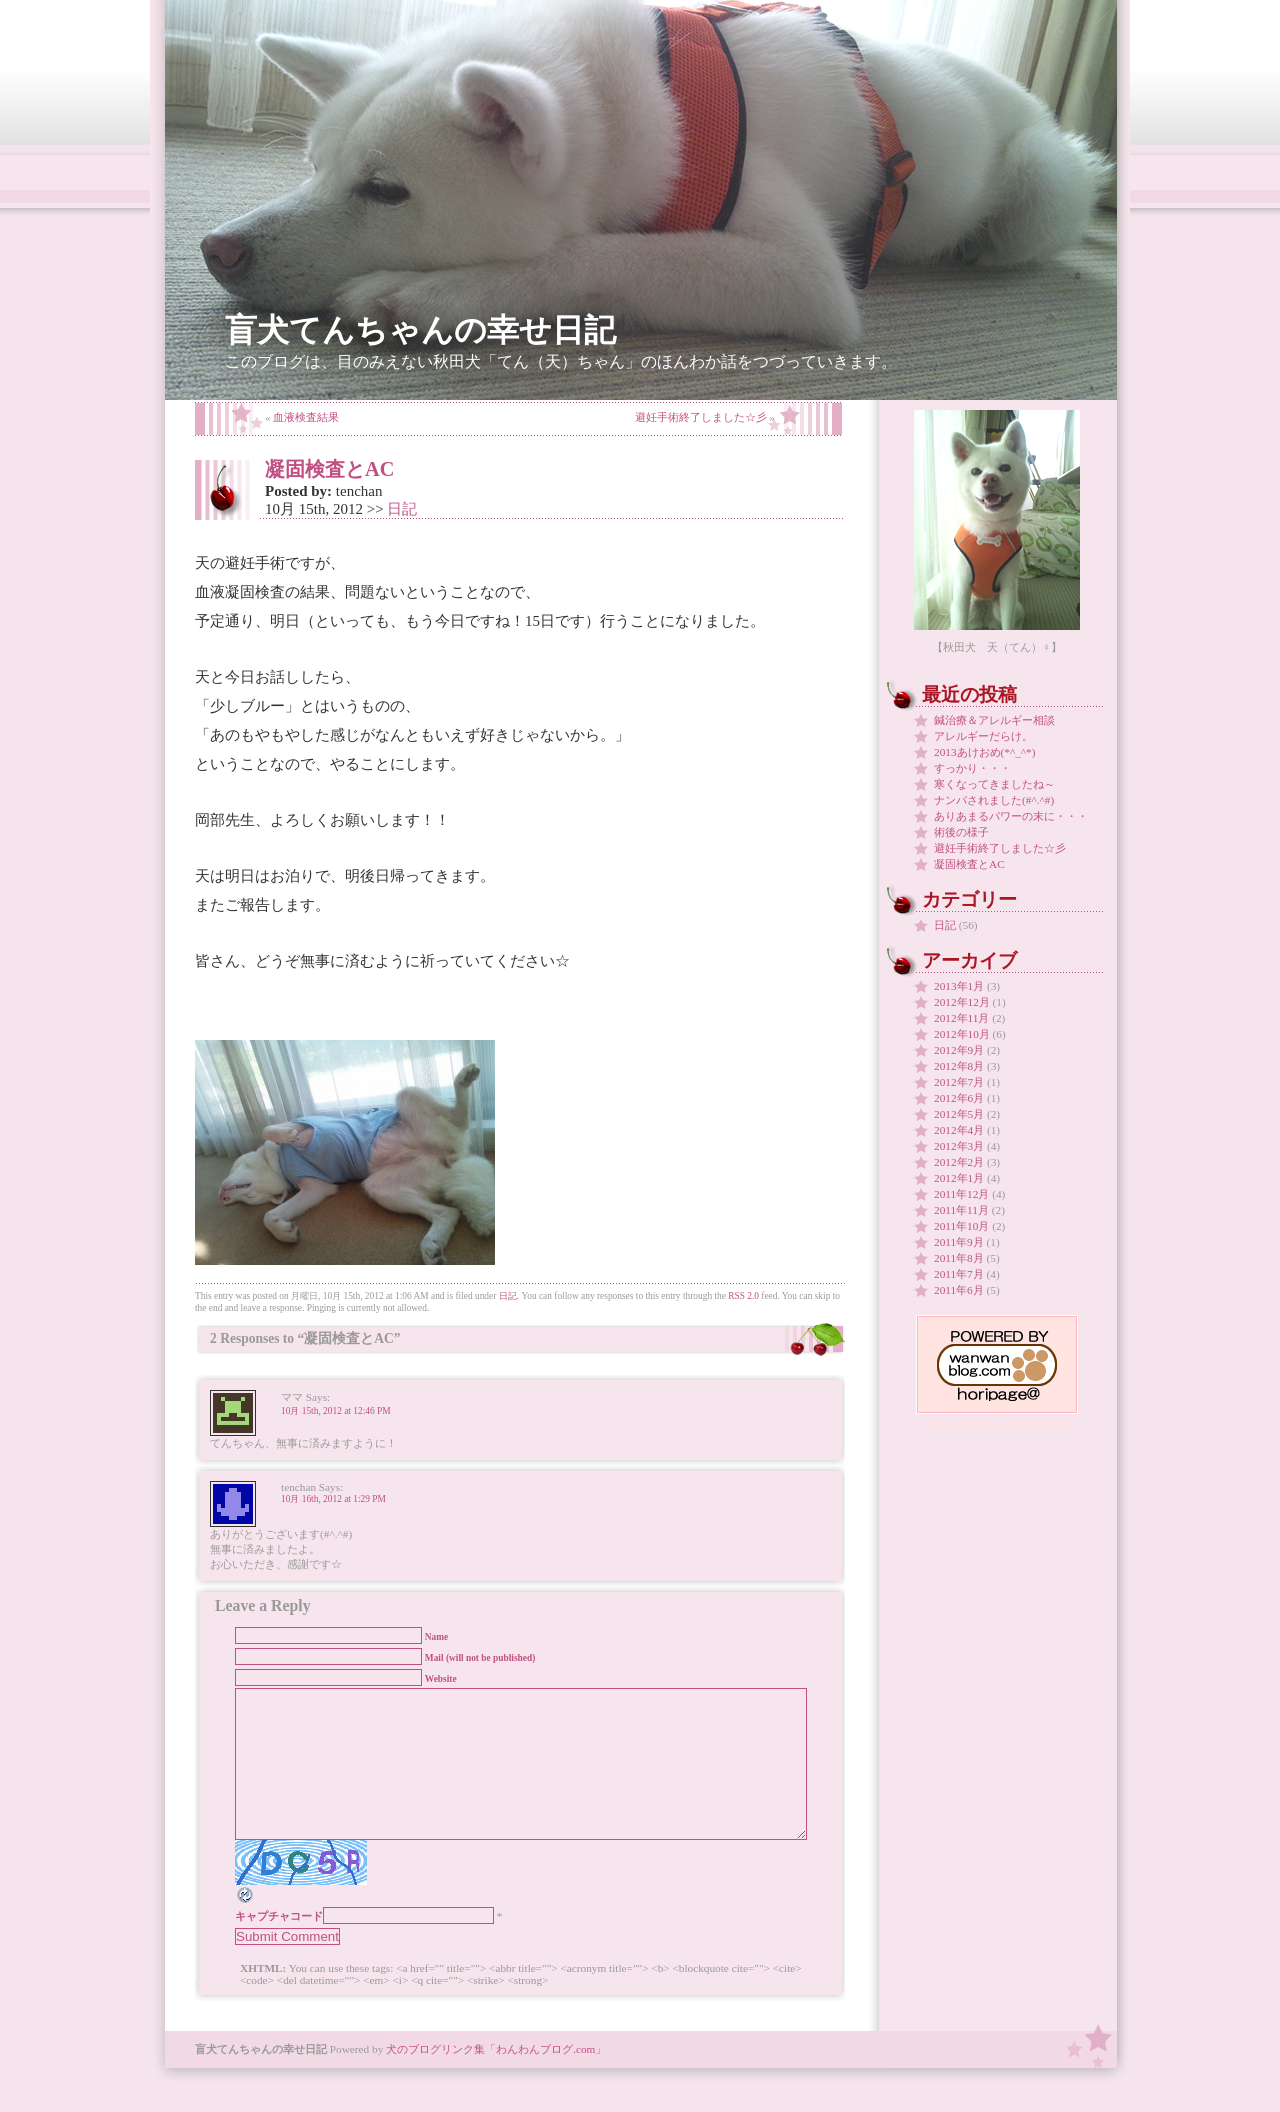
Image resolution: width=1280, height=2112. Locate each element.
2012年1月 (959, 1178)
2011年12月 (961, 1194)
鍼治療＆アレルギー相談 (994, 720)
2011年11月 (961, 1210)
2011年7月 (959, 1274)
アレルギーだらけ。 (983, 736)
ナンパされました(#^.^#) (994, 800)
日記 (402, 509)
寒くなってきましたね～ (994, 784)
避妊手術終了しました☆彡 (701, 417)
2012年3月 (959, 1146)
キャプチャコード (279, 1946)
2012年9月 (959, 1050)
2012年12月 (962, 1002)
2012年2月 (959, 1162)
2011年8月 (959, 1258)
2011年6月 (959, 1290)
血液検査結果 (306, 417)
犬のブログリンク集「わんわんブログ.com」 (496, 2079)
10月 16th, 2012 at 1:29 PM (333, 1499)
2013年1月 (959, 986)
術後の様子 (961, 832)
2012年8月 (959, 1066)
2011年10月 (961, 1226)
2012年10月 (962, 1034)
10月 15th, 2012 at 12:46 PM (336, 1411)
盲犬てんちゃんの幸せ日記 (420, 330)
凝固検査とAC (329, 469)
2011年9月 (959, 1242)
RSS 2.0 (743, 1296)
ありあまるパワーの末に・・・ (1011, 816)
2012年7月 (959, 1082)
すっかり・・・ (972, 768)
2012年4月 (959, 1130)
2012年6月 (959, 1098)
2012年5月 (959, 1114)
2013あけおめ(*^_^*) (985, 752)
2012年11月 (961, 1018)
